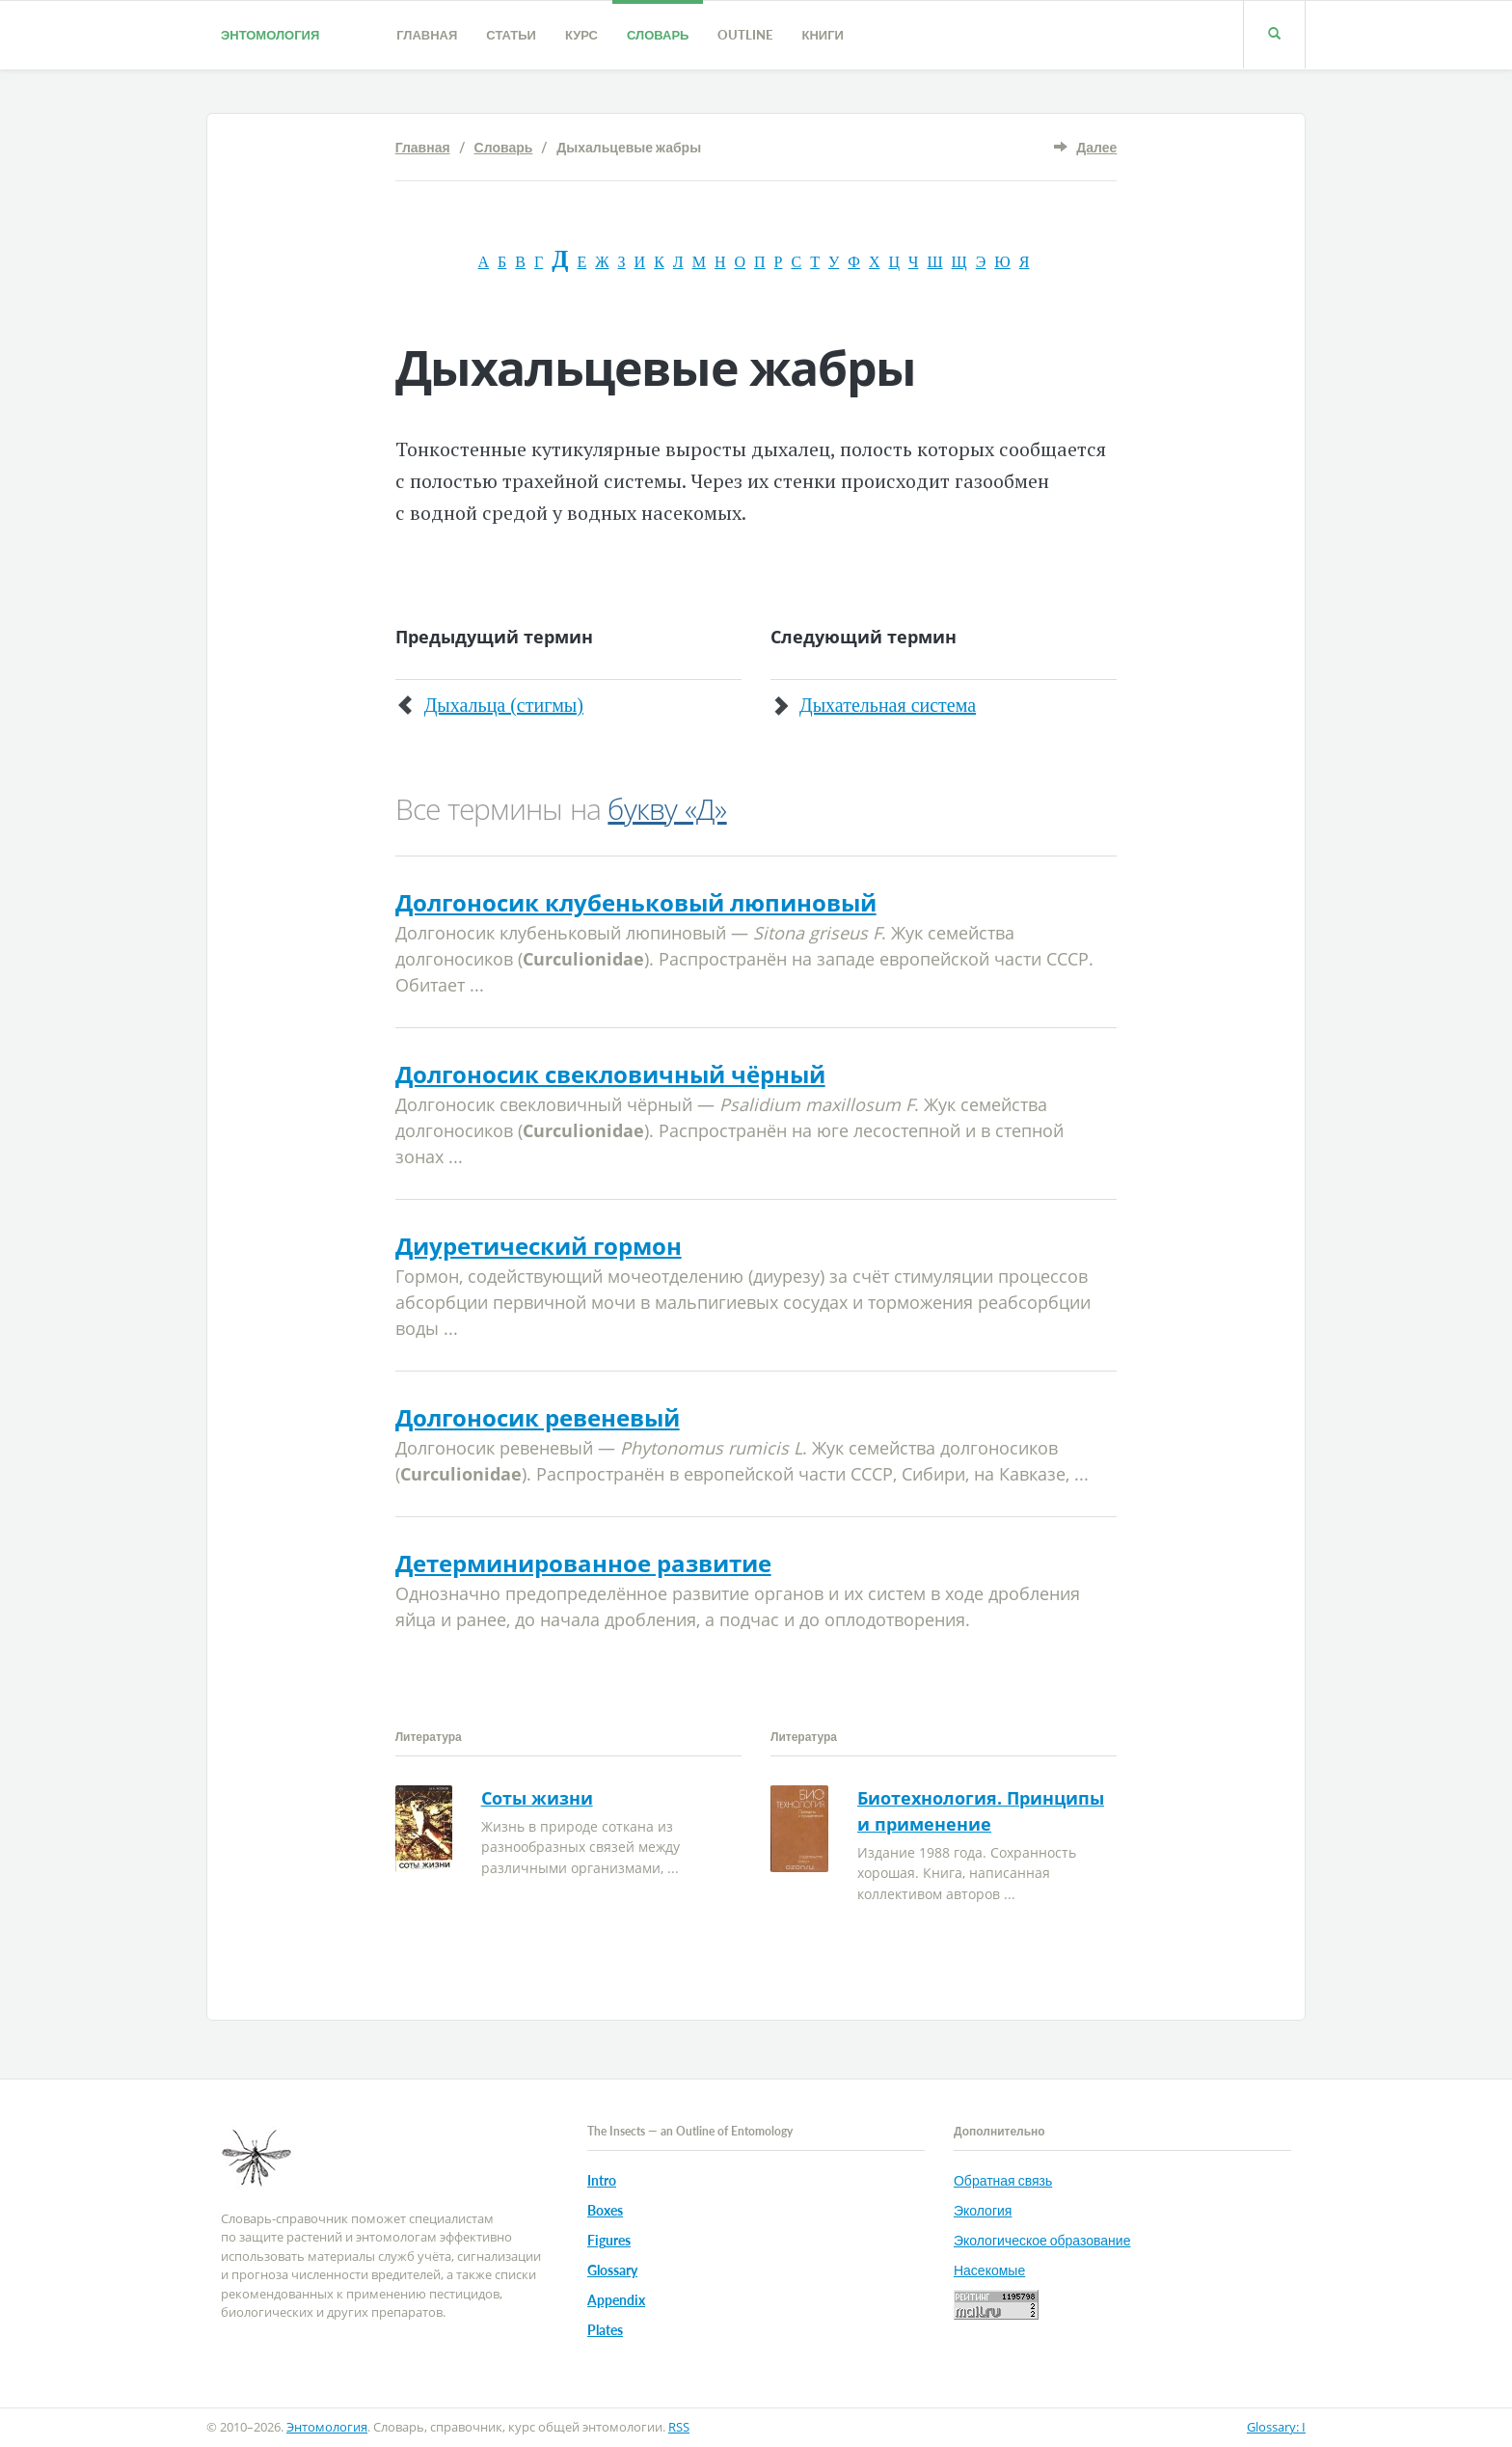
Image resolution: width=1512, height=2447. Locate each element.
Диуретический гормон (538, 1246)
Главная (426, 34)
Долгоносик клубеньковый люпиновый (636, 902)
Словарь (657, 34)
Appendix (616, 2300)
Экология (983, 2210)
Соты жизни (537, 1797)
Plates (605, 2330)
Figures (609, 2240)
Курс (581, 34)
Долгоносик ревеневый (537, 1417)
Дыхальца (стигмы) (503, 705)
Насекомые (989, 2270)
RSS (678, 2426)
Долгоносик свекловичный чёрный (610, 1074)
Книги (822, 34)
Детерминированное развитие (583, 1563)
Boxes (605, 2210)
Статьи (511, 34)
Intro (601, 2180)
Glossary (612, 2270)
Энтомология (270, 34)
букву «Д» (667, 809)
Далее (1096, 147)
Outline (744, 34)
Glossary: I (1276, 2426)
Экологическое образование (1042, 2240)
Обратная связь (1003, 2180)
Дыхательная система (887, 705)
